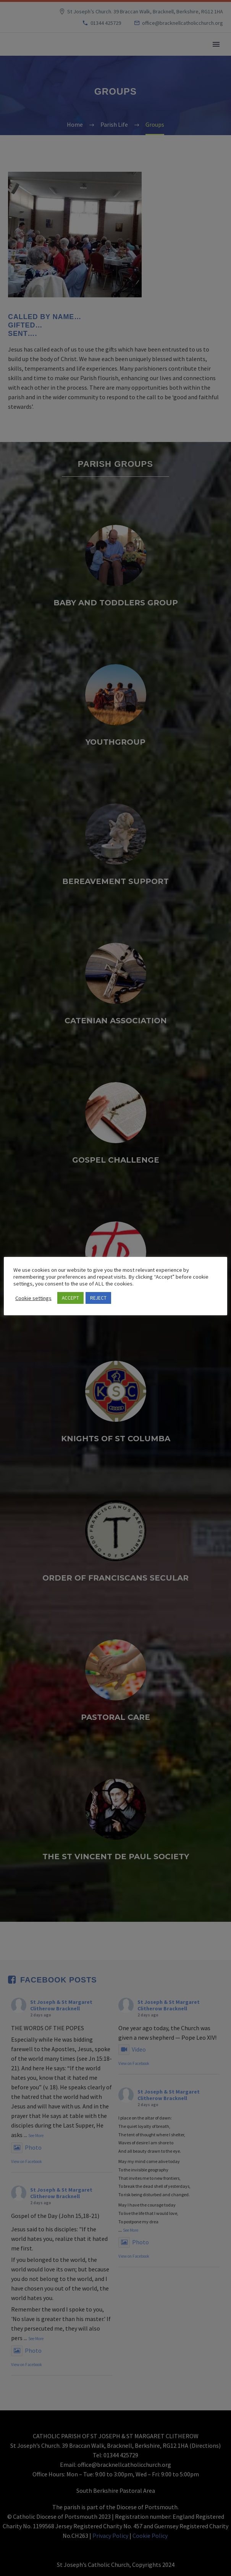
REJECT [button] (98, 1298)
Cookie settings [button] (33, 1298)
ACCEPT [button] (70, 1298)
